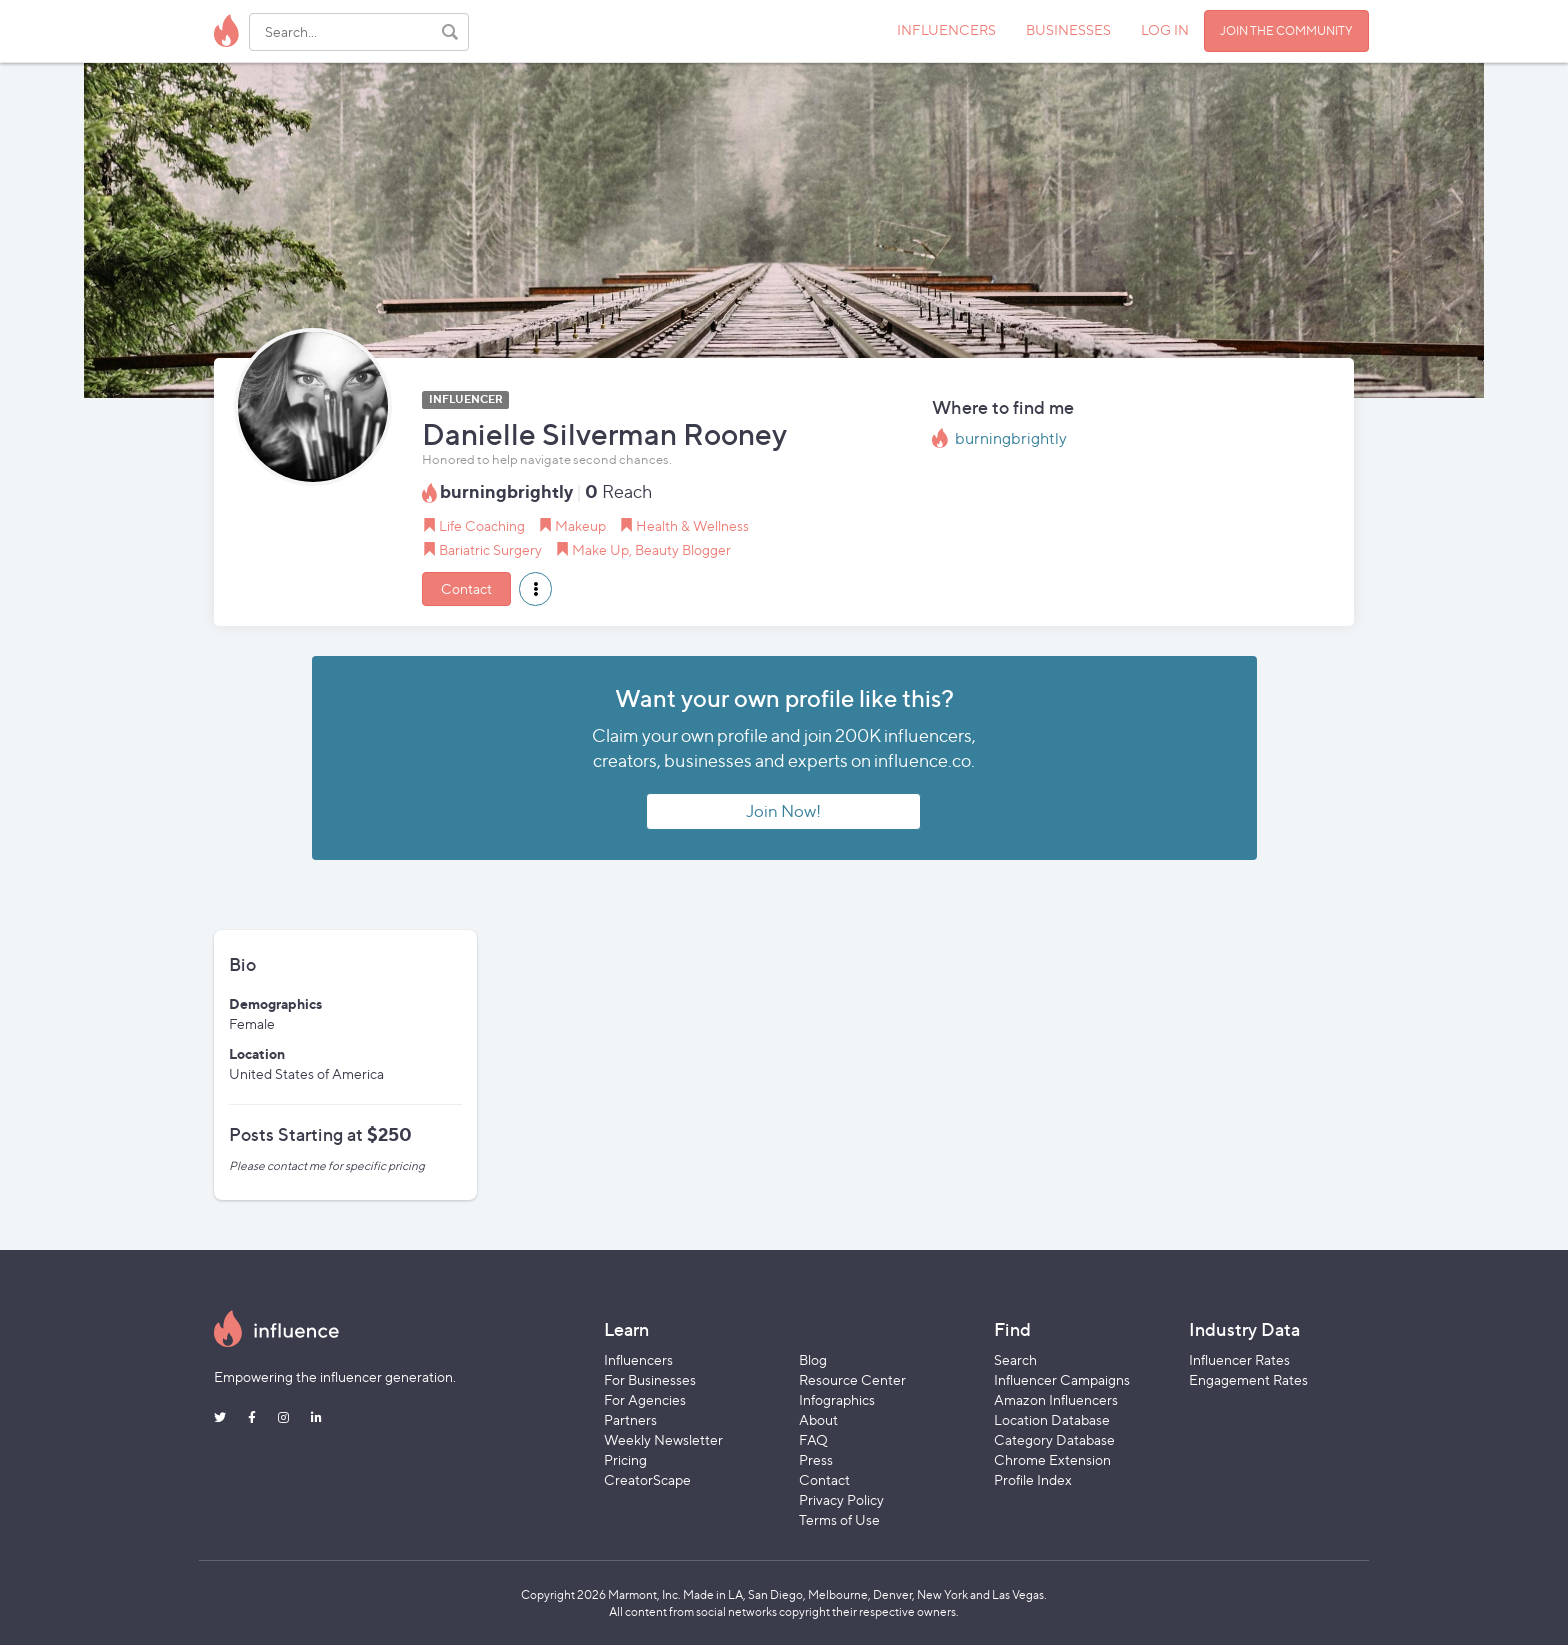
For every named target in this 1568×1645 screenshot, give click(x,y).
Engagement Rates (1248, 1379)
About (818, 1419)
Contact (466, 588)
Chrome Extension (1052, 1459)
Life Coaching (482, 525)
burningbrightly (1011, 438)
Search (1015, 1359)
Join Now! (783, 811)
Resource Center (852, 1379)
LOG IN (1165, 29)
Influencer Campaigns (1062, 1379)
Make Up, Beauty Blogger (651, 549)
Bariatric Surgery (490, 549)
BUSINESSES (1068, 29)
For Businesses (650, 1379)
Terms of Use (839, 1519)
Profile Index (1033, 1479)
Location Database (1052, 1419)
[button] (535, 589)
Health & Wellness (692, 525)
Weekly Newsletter (663, 1439)
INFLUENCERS (946, 29)
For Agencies (645, 1399)
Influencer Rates (1239, 1359)
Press (816, 1459)
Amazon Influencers (1056, 1399)
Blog (813, 1359)
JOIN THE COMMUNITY (1286, 30)
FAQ (813, 1439)
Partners (630, 1419)
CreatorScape (647, 1479)
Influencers (638, 1359)
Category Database (1054, 1439)
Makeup (580, 525)
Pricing (625, 1459)
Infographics (837, 1399)
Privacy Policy (841, 1499)
